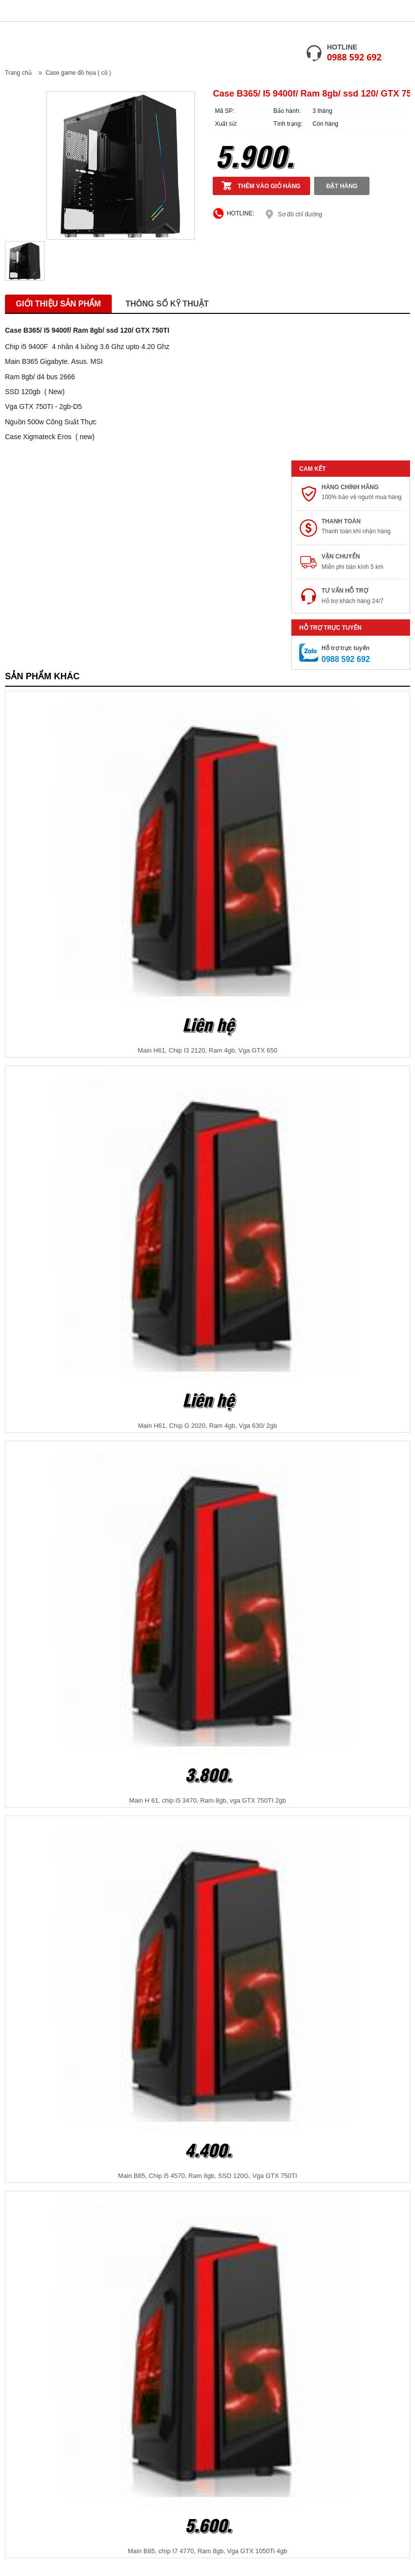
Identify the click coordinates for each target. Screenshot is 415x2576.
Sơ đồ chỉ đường (300, 214)
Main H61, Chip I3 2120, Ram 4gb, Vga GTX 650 (207, 1050)
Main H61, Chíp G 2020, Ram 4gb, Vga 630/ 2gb (207, 1425)
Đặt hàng (342, 186)
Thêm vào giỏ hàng (268, 186)
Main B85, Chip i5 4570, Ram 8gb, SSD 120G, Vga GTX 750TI (207, 2175)
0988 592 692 (354, 57)
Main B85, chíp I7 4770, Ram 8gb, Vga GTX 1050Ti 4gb (207, 2551)
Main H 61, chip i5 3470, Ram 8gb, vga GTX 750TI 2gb (207, 1800)
